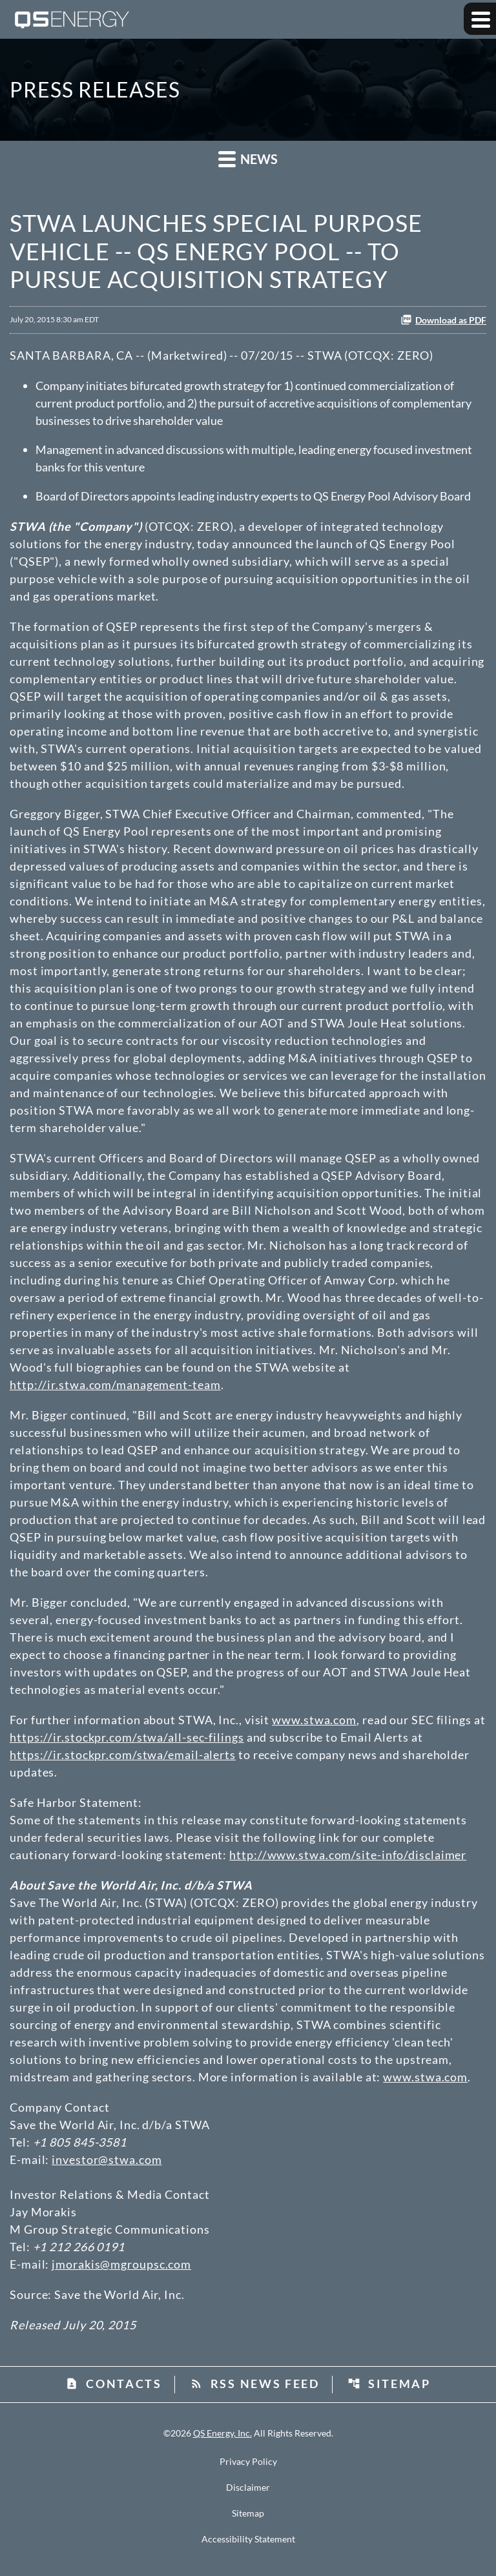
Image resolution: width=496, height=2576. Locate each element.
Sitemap (389, 2383)
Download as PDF (443, 319)
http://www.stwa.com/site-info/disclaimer (347, 1855)
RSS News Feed (255, 2383)
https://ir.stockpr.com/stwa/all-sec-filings (127, 1737)
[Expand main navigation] (480, 19)
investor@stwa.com (106, 2159)
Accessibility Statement (248, 2539)
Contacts (113, 2383)
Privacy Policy (248, 2461)
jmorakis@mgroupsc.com (121, 2264)
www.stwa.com (314, 1720)
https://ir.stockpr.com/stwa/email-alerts (123, 1754)
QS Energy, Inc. (222, 2432)
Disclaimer (248, 2487)
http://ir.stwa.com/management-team (115, 1384)
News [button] (248, 158)
